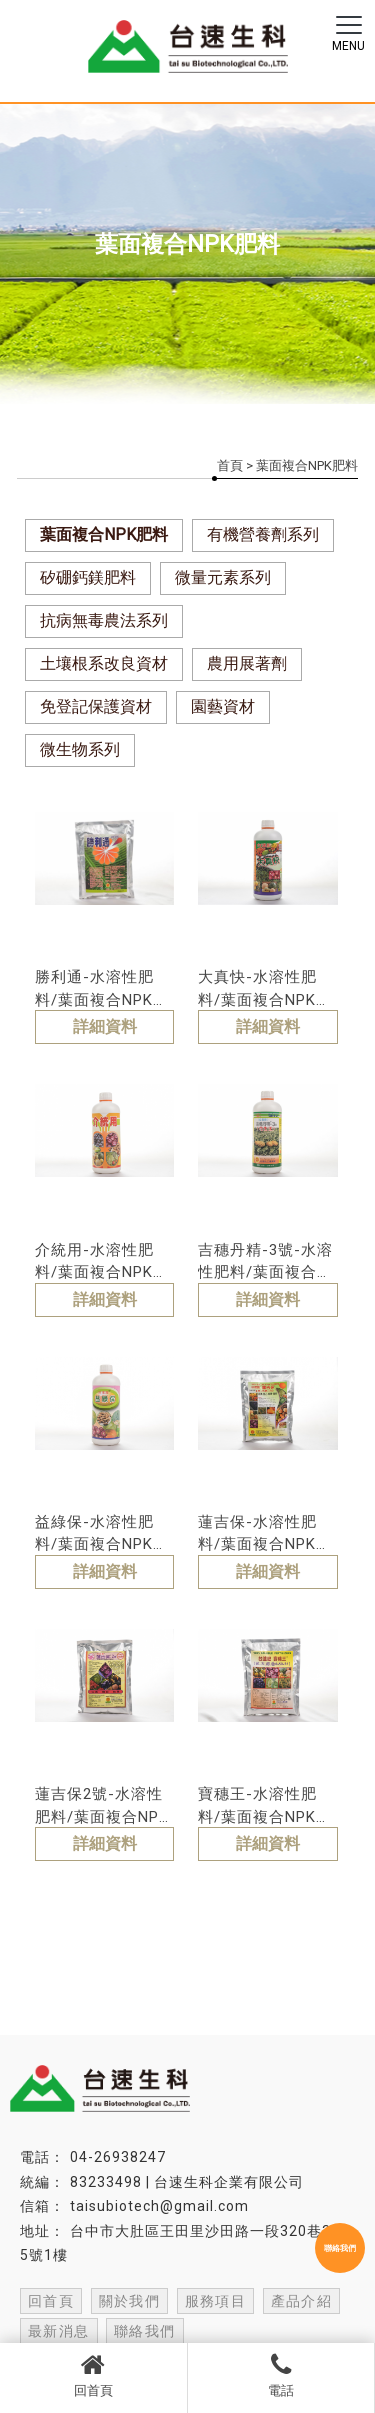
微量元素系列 (223, 577)
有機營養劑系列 (263, 534)
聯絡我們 (145, 2331)
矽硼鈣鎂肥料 (88, 577)
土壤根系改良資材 (104, 663)
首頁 (230, 465)
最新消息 (59, 2331)
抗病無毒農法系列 (104, 620)
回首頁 (93, 2375)
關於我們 (130, 2301)
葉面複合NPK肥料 (104, 534)
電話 (281, 2375)
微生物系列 (80, 749)
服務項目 (216, 2301)
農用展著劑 (247, 663)
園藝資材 (223, 706)
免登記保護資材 (96, 706)
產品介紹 (302, 2301)
